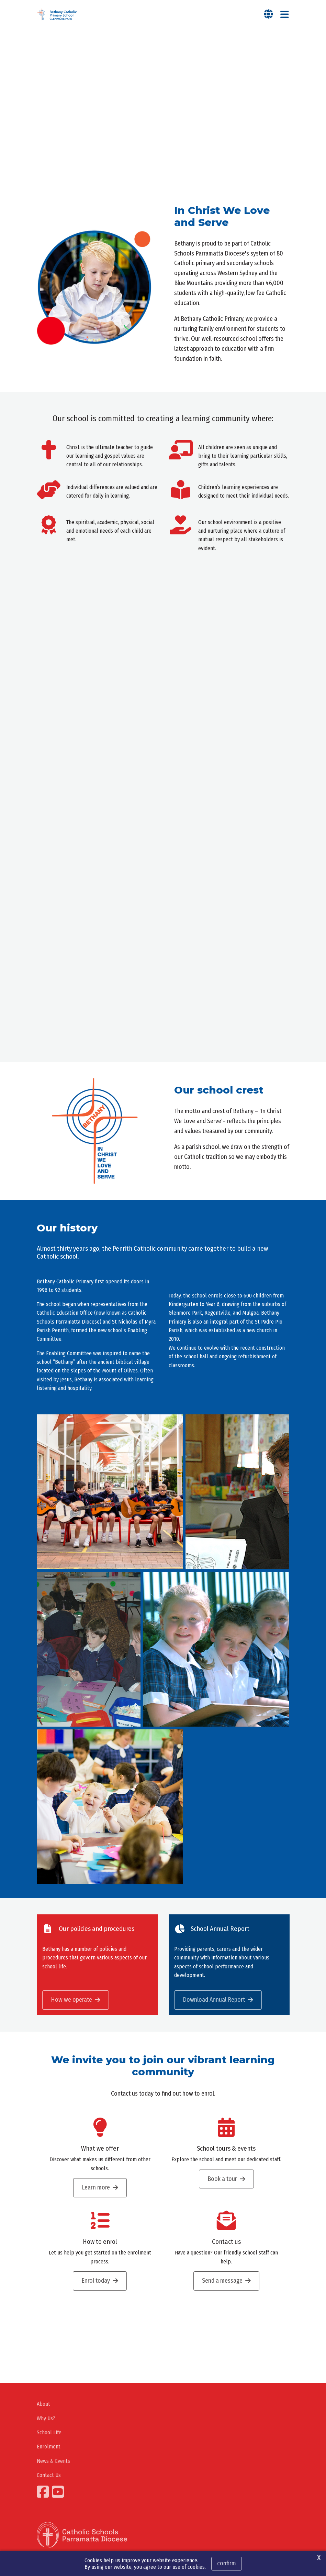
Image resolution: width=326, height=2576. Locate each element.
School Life (49, 2432)
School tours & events (226, 2148)
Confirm (226, 2563)
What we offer (100, 2148)
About (43, 2404)
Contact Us (49, 2475)
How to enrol (100, 2242)
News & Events (53, 2461)
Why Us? (46, 2418)
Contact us (226, 2242)
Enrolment (48, 2446)
